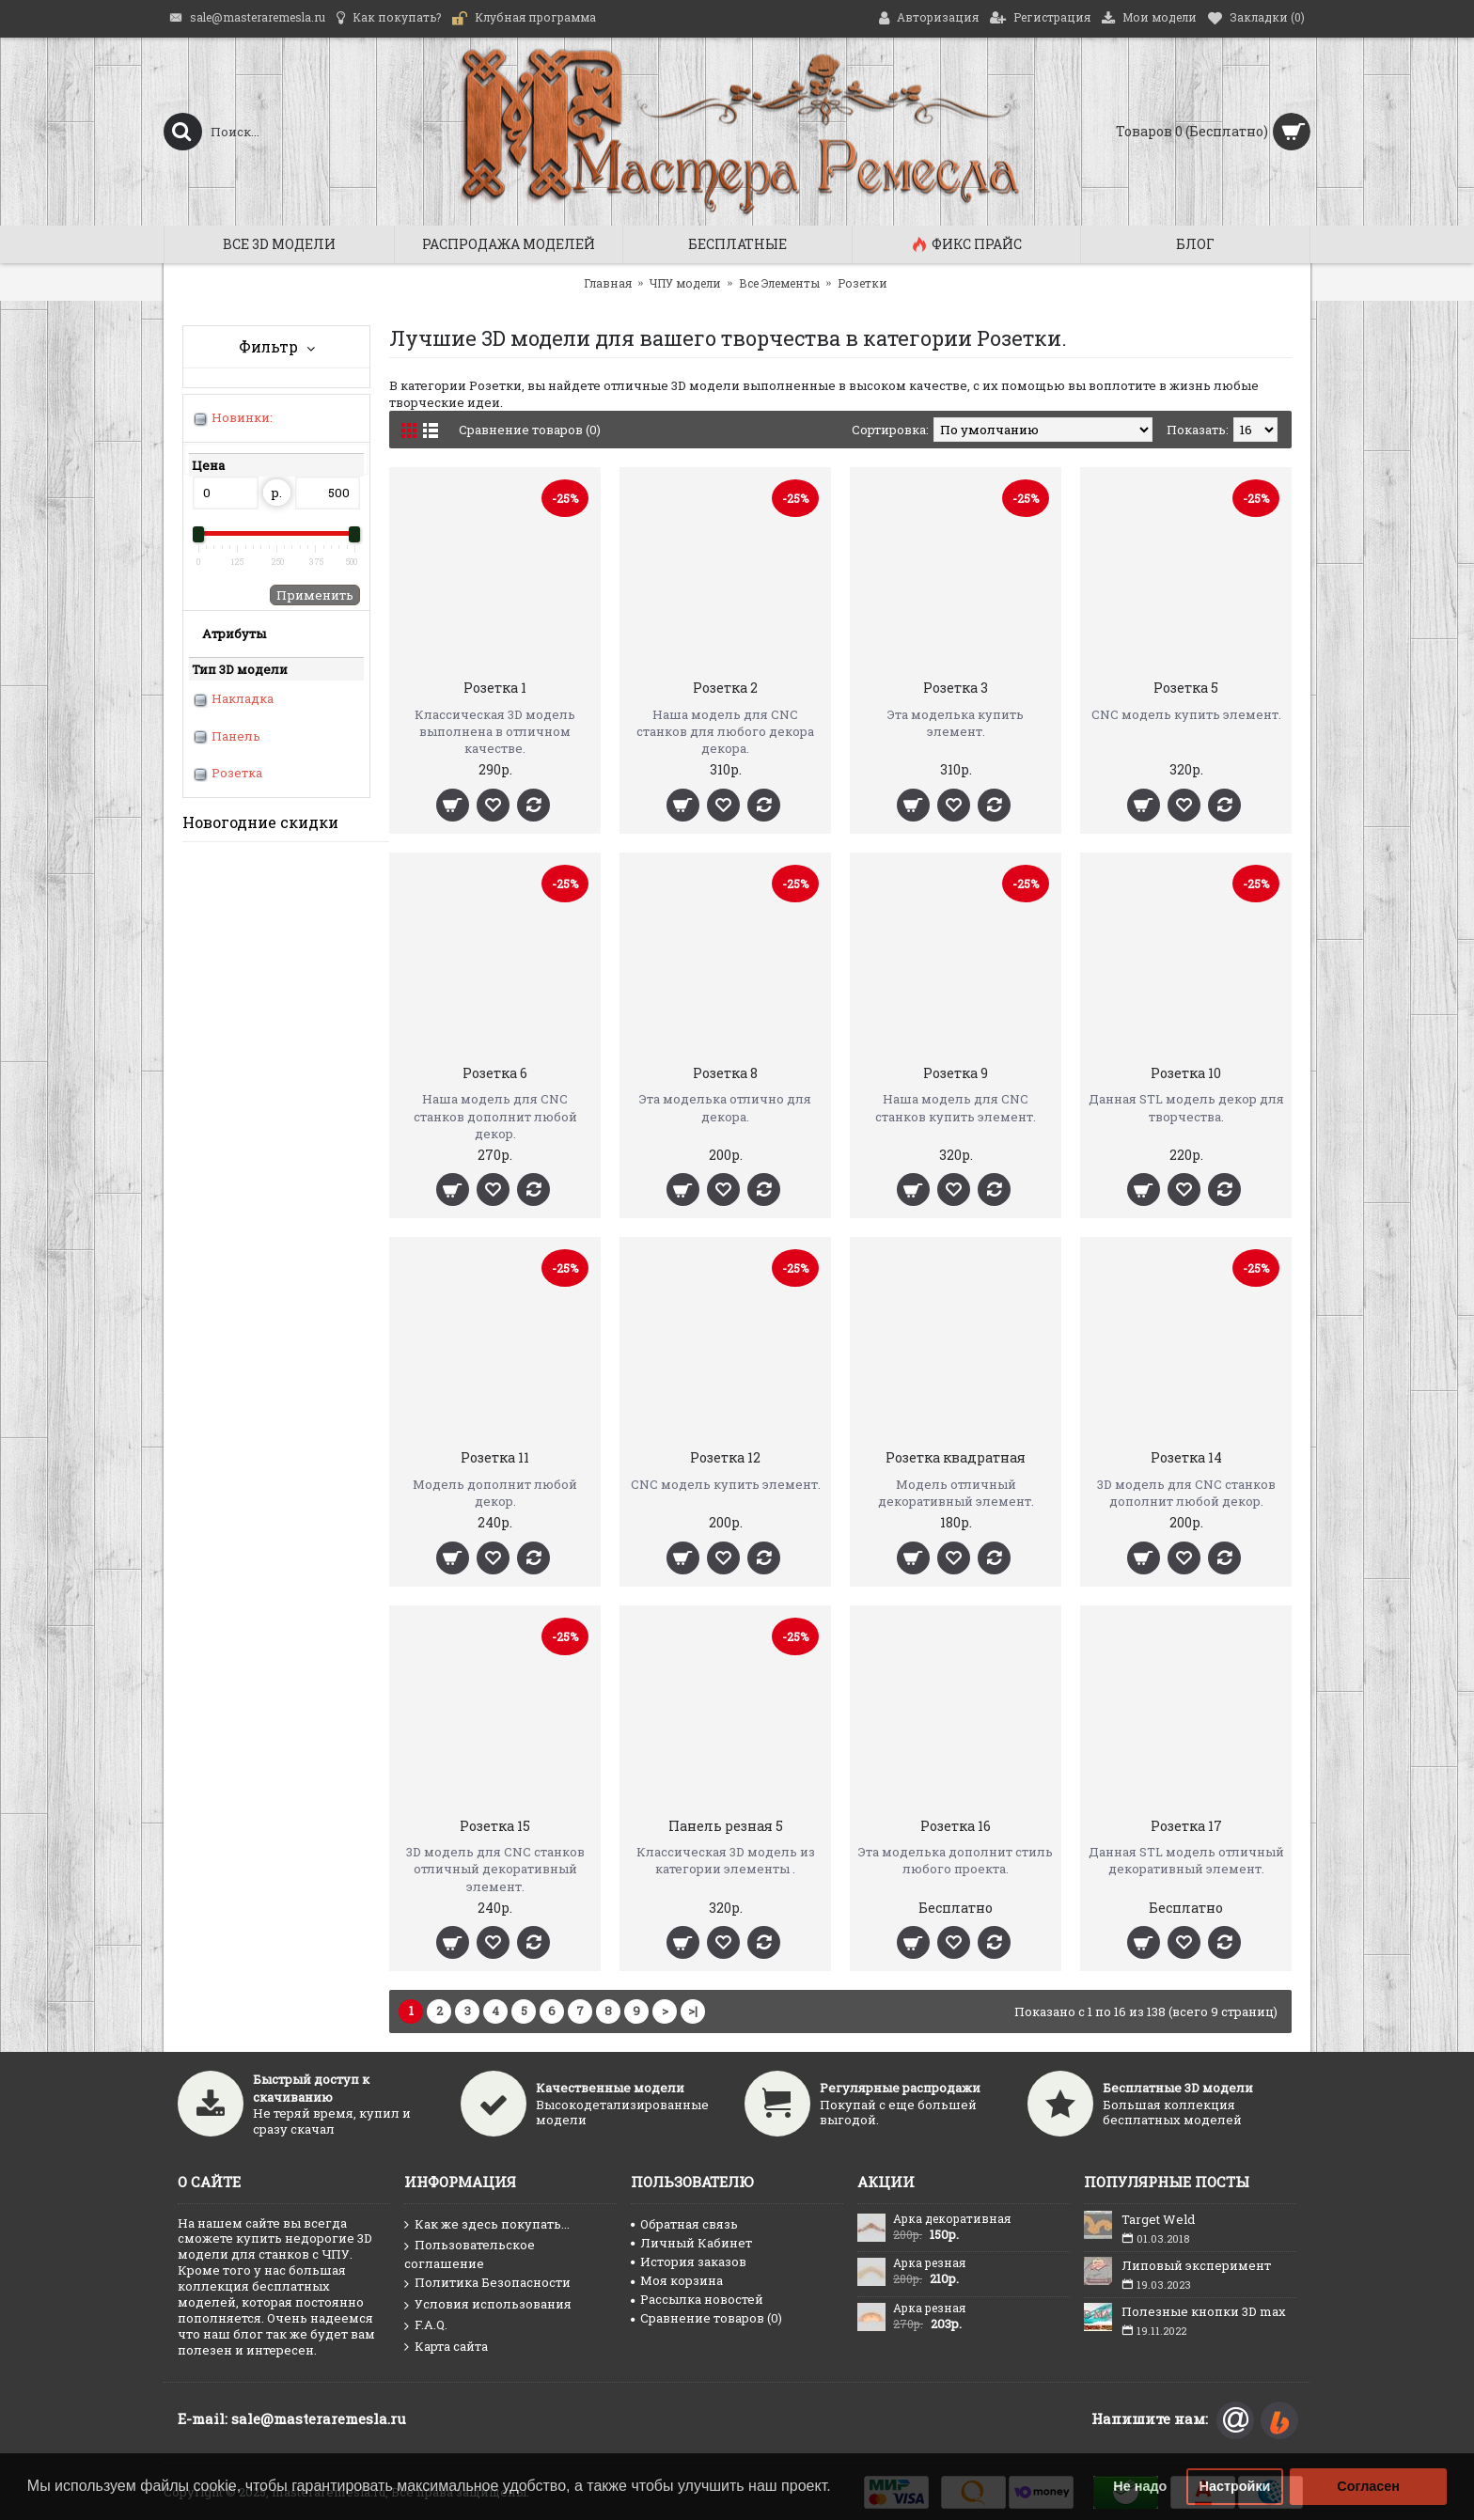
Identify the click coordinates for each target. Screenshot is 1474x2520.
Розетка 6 (495, 1073)
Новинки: (242, 417)
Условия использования (488, 2304)
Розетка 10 (1186, 1073)
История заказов (688, 2261)
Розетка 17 (1186, 1826)
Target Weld (1158, 2219)
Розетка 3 (955, 688)
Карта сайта (446, 2347)
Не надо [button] (1140, 2486)
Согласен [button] (1368, 2486)
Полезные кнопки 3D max (1203, 2311)
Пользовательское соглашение (469, 2254)
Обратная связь (684, 2223)
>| (693, 2010)
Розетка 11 (495, 1457)
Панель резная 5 (725, 1826)
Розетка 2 (725, 688)
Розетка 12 (725, 1457)
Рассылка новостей (697, 2299)
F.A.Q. (425, 2325)
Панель (236, 736)
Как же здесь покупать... (487, 2224)
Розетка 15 (495, 1826)
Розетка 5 (1185, 688)
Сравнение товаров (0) (530, 429)
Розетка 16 (955, 1826)
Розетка (237, 772)
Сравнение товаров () (706, 2317)
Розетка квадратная (956, 1457)
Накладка (243, 698)
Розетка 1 (494, 688)
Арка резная (929, 2263)
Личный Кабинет (691, 2242)
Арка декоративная (952, 2219)
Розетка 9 (955, 1073)
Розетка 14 (1186, 1457)
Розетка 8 (725, 1073)
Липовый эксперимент (1196, 2265)
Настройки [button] (1235, 2486)
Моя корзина (677, 2280)
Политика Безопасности (487, 2283)
